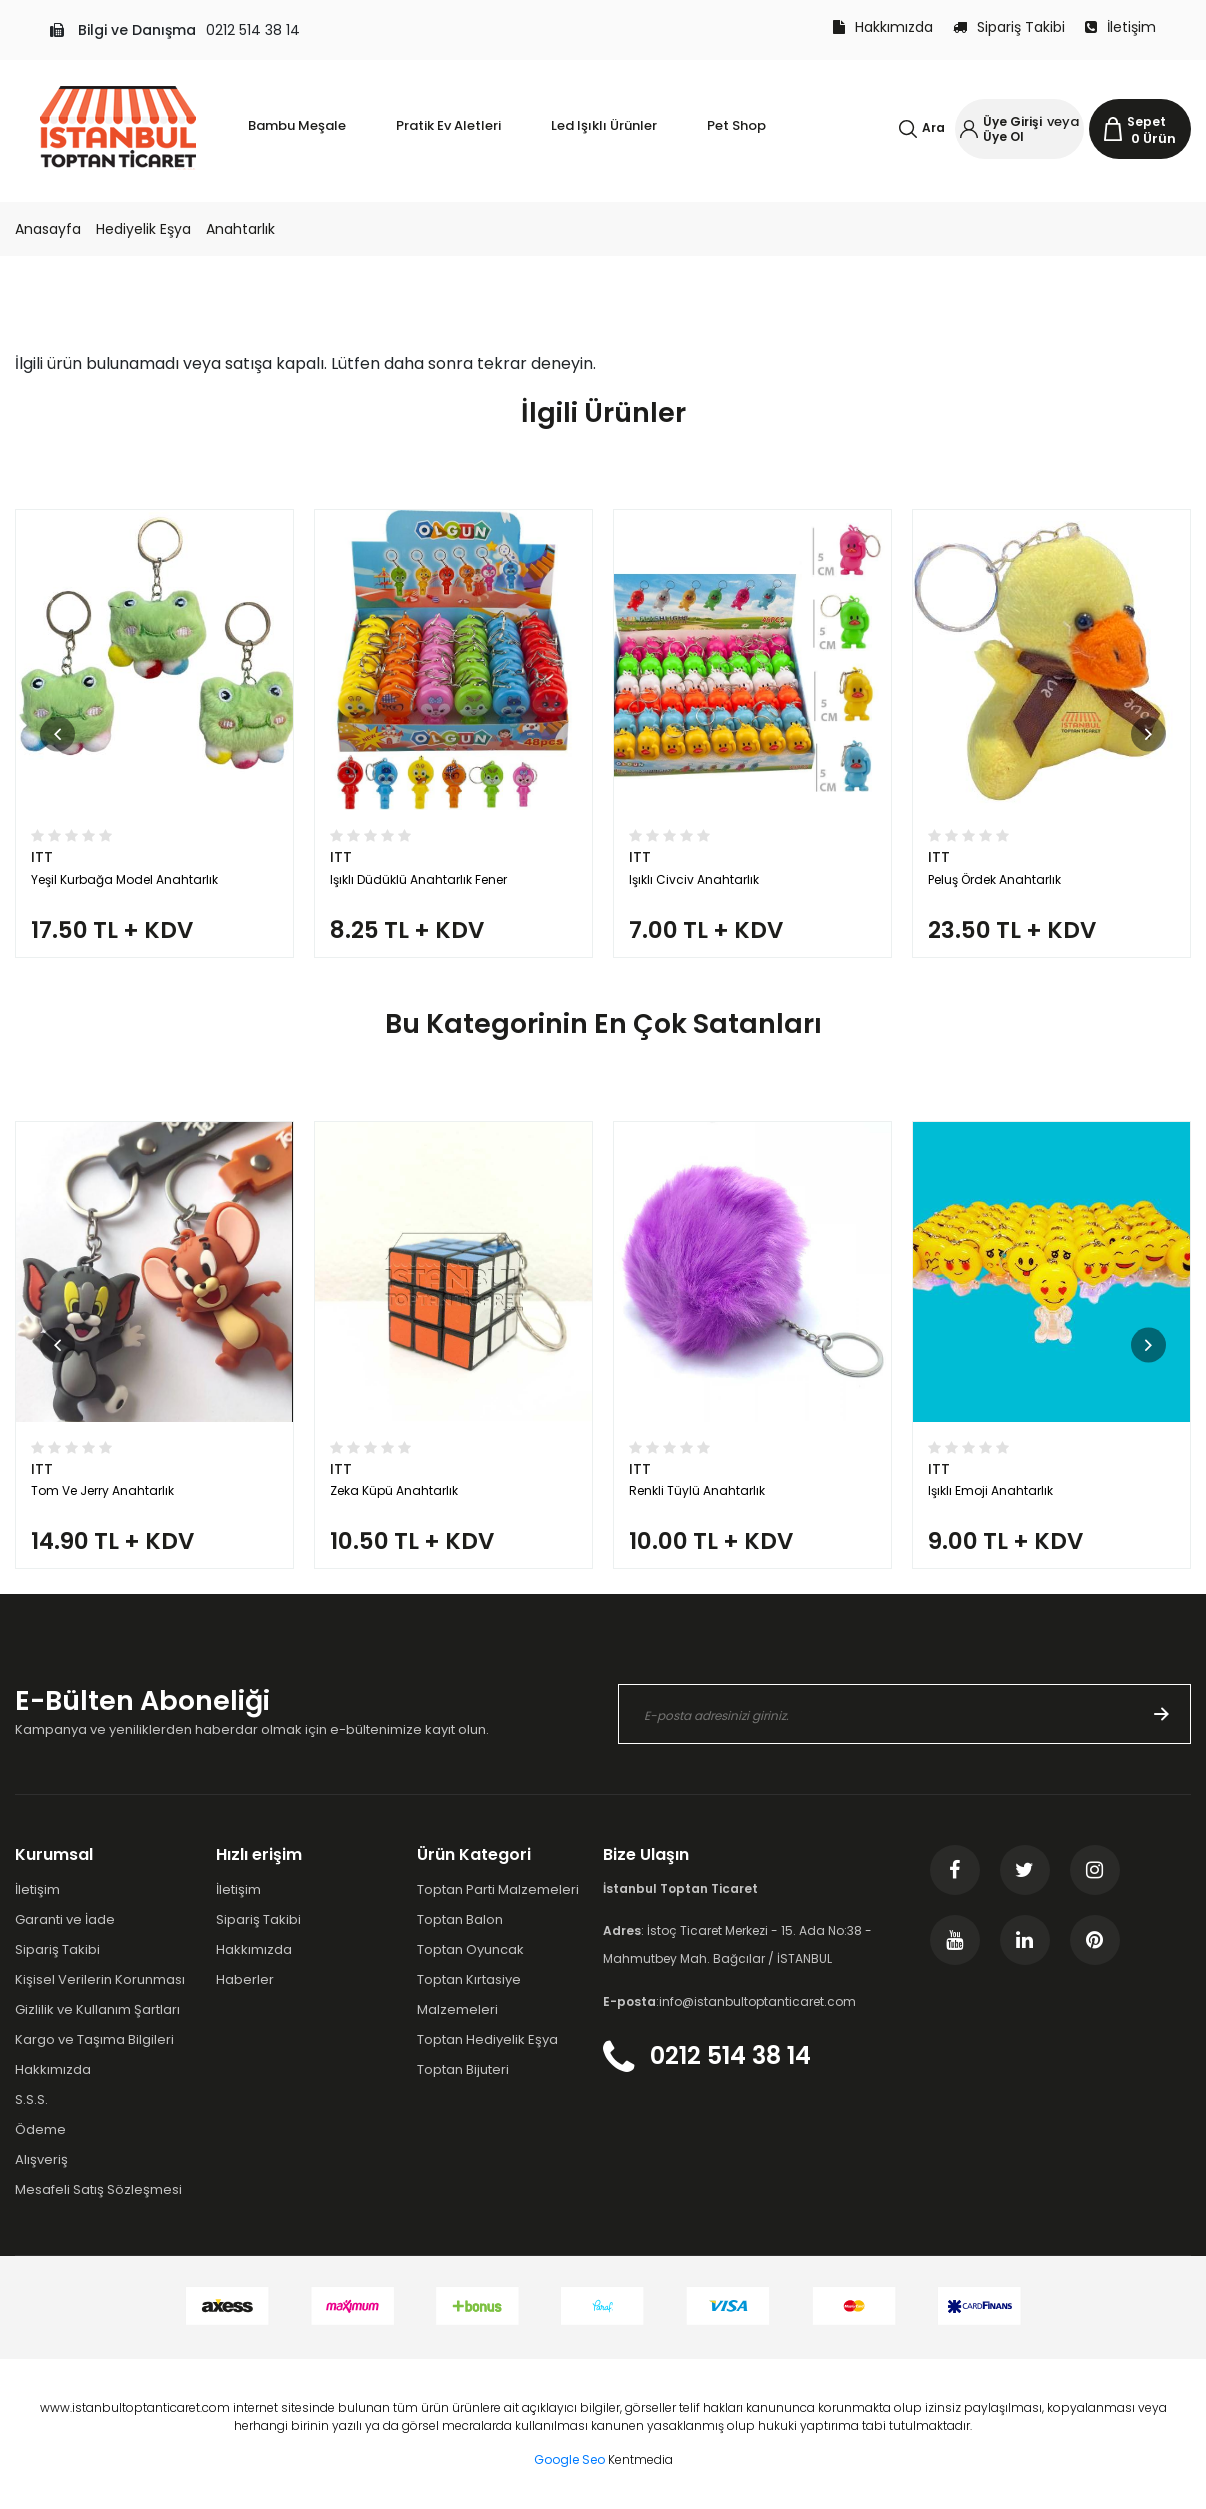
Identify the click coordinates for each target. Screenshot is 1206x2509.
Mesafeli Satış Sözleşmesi (98, 2189)
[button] (57, 733)
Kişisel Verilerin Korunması (100, 1979)
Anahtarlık (240, 229)
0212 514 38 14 (253, 30)
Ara (933, 127)
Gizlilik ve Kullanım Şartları (97, 2009)
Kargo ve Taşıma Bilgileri (94, 2039)
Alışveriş (41, 2159)
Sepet (1146, 121)
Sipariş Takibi (1009, 27)
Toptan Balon (460, 1919)
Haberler (245, 1979)
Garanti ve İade (65, 1919)
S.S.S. (31, 2099)
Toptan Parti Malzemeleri (498, 1889)
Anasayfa (48, 229)
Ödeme (40, 2129)
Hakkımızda (883, 27)
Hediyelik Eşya (143, 229)
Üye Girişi (1012, 121)
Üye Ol (1003, 136)
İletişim (1120, 27)
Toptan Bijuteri (463, 2069)
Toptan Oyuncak (470, 1949)
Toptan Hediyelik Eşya (487, 2039)
